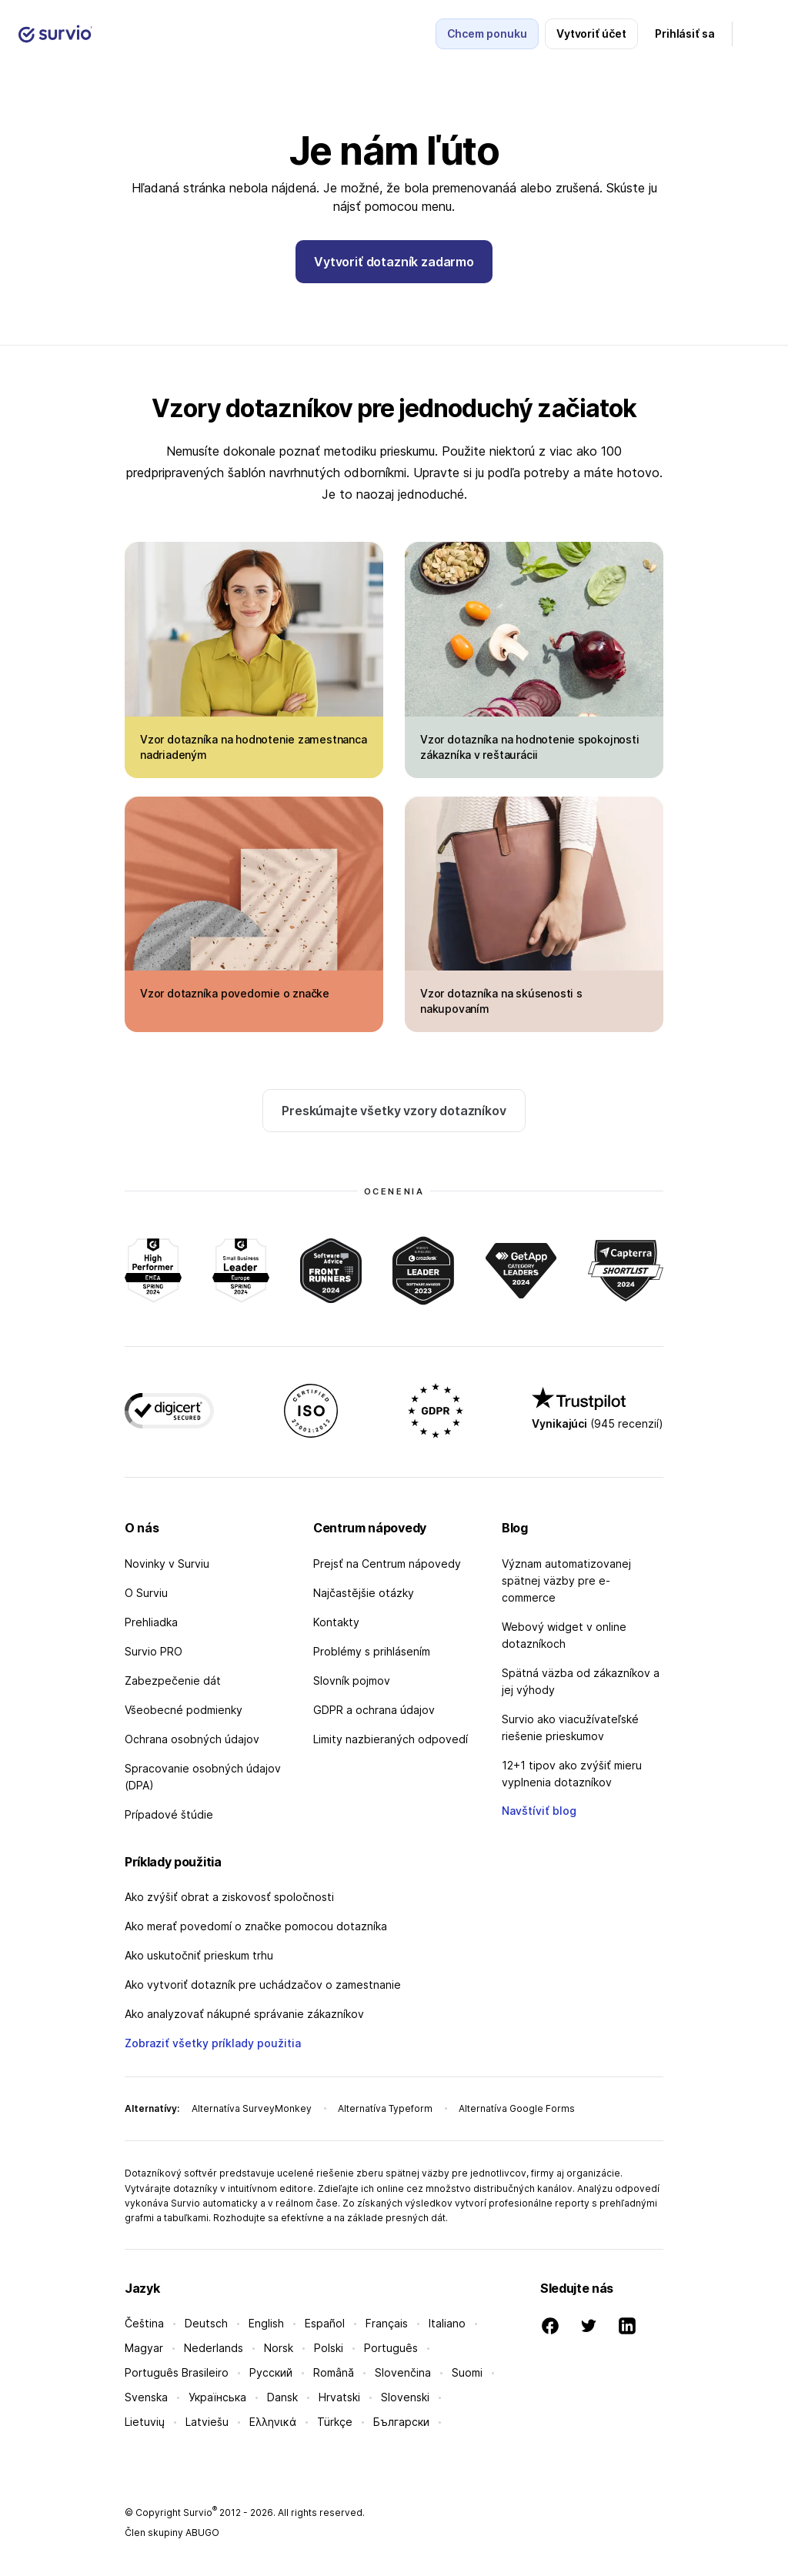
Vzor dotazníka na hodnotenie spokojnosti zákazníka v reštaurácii (529, 747)
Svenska (146, 2397)
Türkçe (334, 2421)
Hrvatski (339, 2397)
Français (387, 2323)
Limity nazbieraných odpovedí (390, 1739)
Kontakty (336, 1622)
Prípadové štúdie (169, 1814)
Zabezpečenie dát (173, 1680)
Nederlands (213, 2347)
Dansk (282, 2397)
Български (401, 2421)
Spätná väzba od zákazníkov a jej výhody (580, 1681)
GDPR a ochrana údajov (374, 1709)
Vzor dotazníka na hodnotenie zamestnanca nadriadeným (253, 747)
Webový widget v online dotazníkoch (564, 1635)
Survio (200, 2512)
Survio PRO (153, 1651)
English (266, 2323)
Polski (328, 2347)
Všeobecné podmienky (183, 1709)
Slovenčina (403, 2372)
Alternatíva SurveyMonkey (252, 2108)
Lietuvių (145, 2421)
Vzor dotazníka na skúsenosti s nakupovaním (501, 1001)
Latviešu (207, 2421)
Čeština (144, 2323)
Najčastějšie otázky (363, 1592)
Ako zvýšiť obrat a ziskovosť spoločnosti (229, 1896)
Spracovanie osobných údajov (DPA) (203, 1777)
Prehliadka (151, 1622)
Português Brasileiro (177, 2372)
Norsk (278, 2347)
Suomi (467, 2372)
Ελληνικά (272, 2421)
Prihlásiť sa (685, 33)
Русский (270, 2372)
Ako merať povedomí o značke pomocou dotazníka (256, 1926)
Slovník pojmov (351, 1680)
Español (325, 2323)
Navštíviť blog (539, 1810)
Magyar (144, 2347)
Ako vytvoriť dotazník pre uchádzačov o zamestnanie (263, 1984)
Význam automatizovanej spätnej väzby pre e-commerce (566, 1580)
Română (333, 2372)
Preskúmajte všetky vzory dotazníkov (394, 1110)
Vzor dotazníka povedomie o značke (234, 993)
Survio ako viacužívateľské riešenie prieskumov (570, 1727)
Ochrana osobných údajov (192, 1739)
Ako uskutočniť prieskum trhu (199, 1955)
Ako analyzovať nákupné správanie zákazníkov (244, 2013)
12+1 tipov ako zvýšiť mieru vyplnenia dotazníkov (572, 1774)
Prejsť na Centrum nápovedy (387, 1563)
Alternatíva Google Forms (517, 2108)
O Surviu (146, 1592)
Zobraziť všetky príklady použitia (213, 2043)
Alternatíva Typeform (385, 2108)
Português (391, 2347)
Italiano (447, 2323)
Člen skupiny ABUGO (172, 2532)
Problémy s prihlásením (371, 1651)
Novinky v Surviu (167, 1563)
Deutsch (206, 2323)
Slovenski (405, 2397)
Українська (217, 2397)
